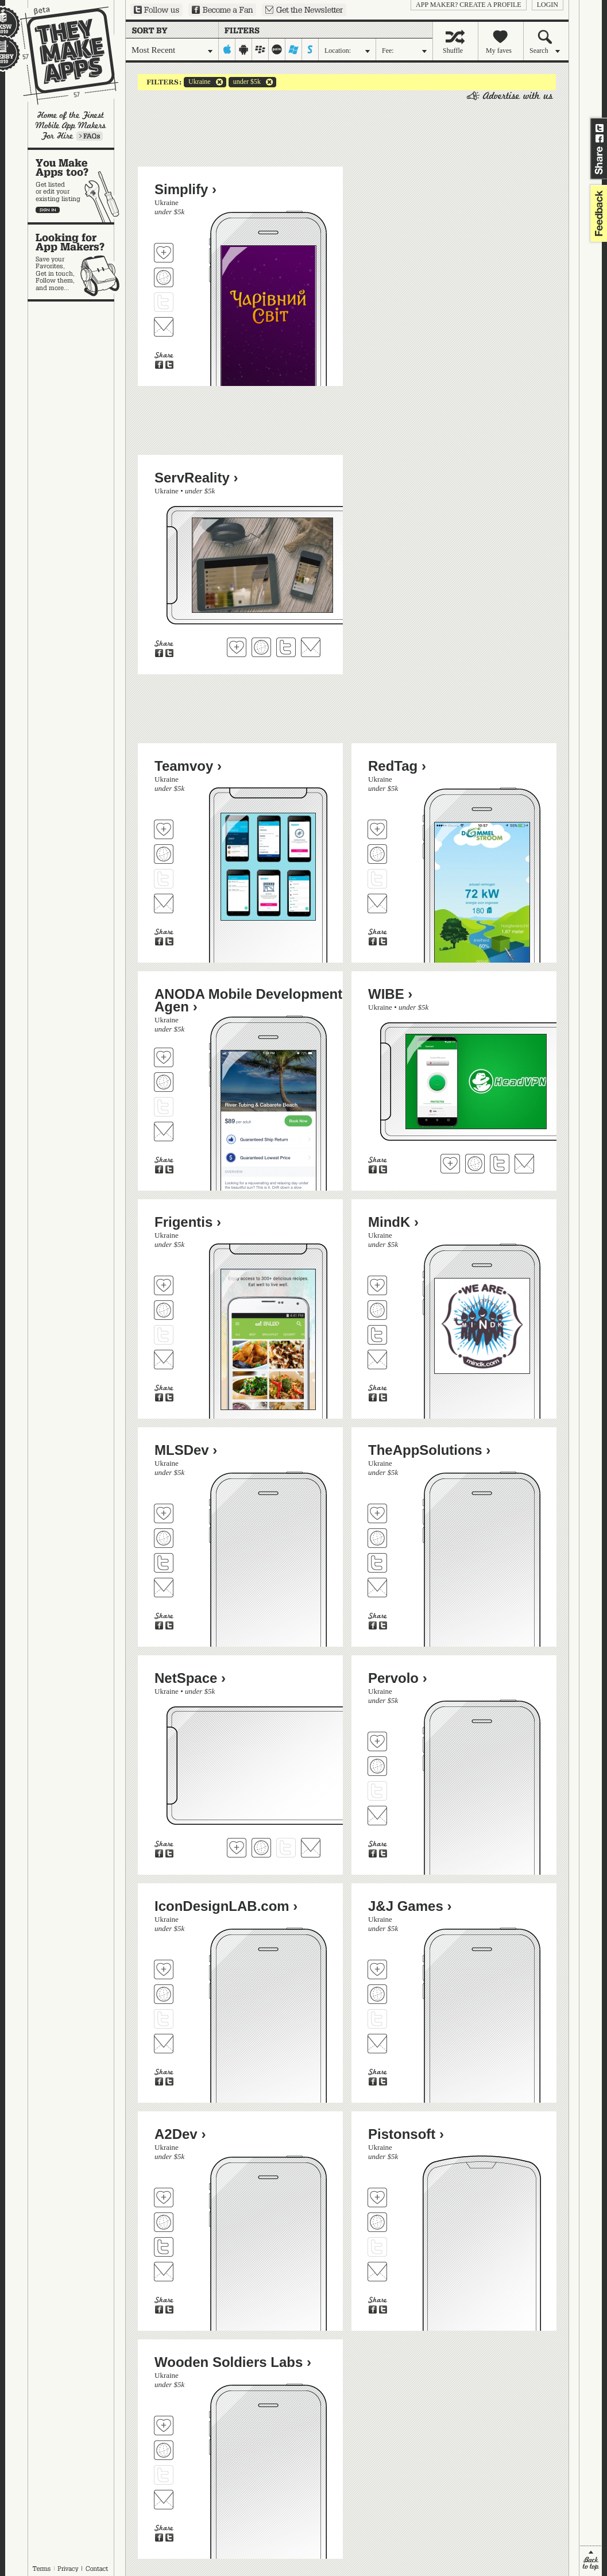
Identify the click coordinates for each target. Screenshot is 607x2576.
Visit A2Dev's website (163, 2222)
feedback (597, 213)
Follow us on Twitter (156, 9)
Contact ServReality (310, 647)
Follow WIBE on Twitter (499, 1163)
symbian (310, 49)
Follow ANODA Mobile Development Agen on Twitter (163, 1107)
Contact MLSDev (163, 1587)
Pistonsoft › (406, 2134)
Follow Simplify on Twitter (163, 302)
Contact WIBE (524, 1163)
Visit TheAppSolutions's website (377, 1538)
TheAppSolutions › (429, 1450)
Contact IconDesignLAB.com (163, 2043)
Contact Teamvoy (163, 903)
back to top (590, 2561)
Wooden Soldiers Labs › (232, 2362)
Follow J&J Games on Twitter (377, 2019)
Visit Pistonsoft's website (377, 2222)
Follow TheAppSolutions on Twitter (377, 1563)
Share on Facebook (600, 138)
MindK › (393, 1222)
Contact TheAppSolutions (377, 1587)
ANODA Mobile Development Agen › (248, 1000)
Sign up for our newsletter (304, 9)
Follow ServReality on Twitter (286, 647)
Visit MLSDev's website (163, 1538)
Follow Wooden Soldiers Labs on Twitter (163, 2475)
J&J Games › (409, 1906)
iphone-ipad (227, 49)
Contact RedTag (377, 903)
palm (277, 49)
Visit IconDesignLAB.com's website (163, 1994)
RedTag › (397, 766)
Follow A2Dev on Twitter (163, 2247)
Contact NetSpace (310, 1847)
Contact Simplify (163, 327)
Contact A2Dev (163, 2271)
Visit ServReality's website (261, 647)
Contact (97, 2568)
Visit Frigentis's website (163, 1310)
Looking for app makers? (76, 262)
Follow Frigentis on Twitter (163, 1335)
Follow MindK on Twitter (377, 1335)
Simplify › (185, 189)
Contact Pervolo (377, 1815)
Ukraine (197, 82)
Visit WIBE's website (475, 1163)
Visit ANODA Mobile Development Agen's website (163, 1082)
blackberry (260, 49)
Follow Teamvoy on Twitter (163, 879)
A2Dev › (180, 2134)
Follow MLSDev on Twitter (163, 1563)
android (243, 49)
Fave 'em (163, 252)
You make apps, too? (76, 186)
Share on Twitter (600, 128)
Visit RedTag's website (377, 854)
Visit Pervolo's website (377, 1766)
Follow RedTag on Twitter (377, 879)
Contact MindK (377, 1359)
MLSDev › (185, 1450)
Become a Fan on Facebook (222, 9)
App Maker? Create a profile (468, 5)
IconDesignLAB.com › (225, 1906)
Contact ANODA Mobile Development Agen (163, 1131)
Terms (41, 2568)
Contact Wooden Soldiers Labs (163, 2499)
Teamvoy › (188, 766)
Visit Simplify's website (163, 277)
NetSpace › (190, 1678)
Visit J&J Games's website (377, 1994)
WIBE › (390, 994)
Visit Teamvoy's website (163, 854)
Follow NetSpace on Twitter (286, 1847)
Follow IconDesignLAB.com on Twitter (163, 2019)
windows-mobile (293, 49)
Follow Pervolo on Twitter (377, 1791)
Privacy (68, 2568)
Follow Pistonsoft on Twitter (377, 2247)
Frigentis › (187, 1222)
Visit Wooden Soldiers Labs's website (163, 2450)
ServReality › (196, 477)
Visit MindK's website (377, 1310)
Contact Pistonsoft (377, 2271)
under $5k (245, 82)
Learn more (89, 136)
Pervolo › (397, 1678)
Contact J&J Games (377, 2043)
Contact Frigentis (163, 1359)
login (547, 5)
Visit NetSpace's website (261, 1847)
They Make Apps (61, 55)
